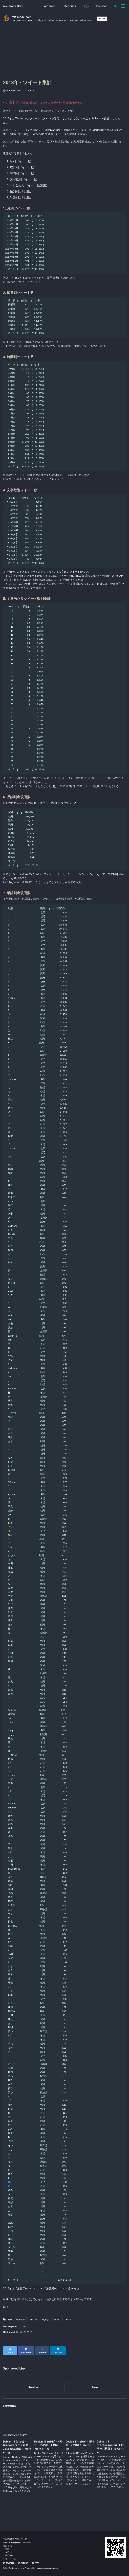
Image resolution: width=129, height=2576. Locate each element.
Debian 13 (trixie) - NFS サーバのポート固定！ (48, 2466)
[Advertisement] (64, 52)
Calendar (99, 6)
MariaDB (20, 2343)
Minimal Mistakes (52, 2568)
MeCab (33, 2343)
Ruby (56, 2343)
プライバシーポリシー (12, 2559)
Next (95, 2408)
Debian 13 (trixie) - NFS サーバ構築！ (78, 2464)
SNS (24, 2349)
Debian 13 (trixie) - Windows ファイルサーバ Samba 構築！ (17, 2466)
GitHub (25, 2563)
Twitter (67, 2343)
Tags (84, 6)
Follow (112, 18)
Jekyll (38, 2568)
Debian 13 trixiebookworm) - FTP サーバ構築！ (109, 2466)
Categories (67, 6)
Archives (48, 6)
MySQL (45, 2343)
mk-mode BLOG (14, 6)
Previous (34, 2408)
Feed (38, 2563)
